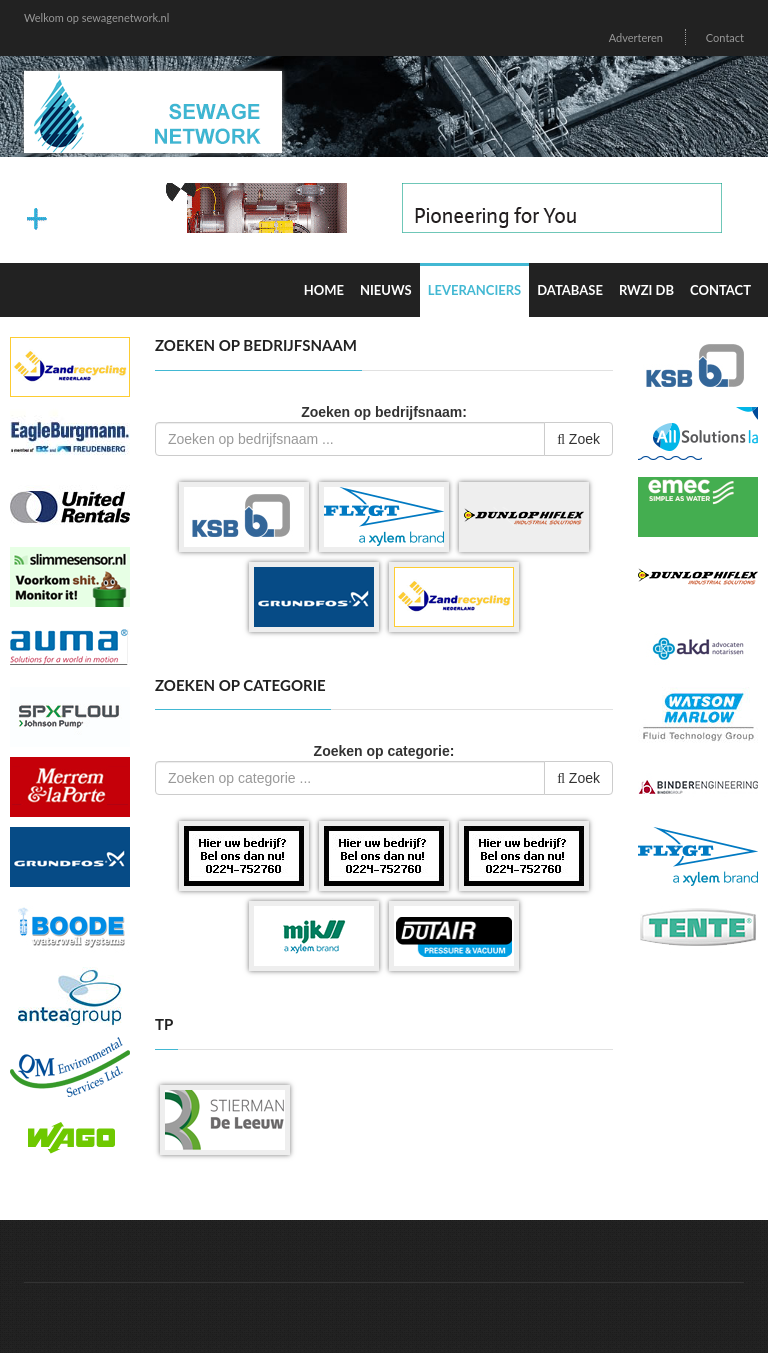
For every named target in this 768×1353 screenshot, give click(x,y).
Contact (725, 37)
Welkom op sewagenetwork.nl (96, 17)
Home (324, 290)
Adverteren (636, 37)
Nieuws (386, 290)
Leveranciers (475, 290)
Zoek (578, 439)
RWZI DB (646, 290)
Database (570, 290)
